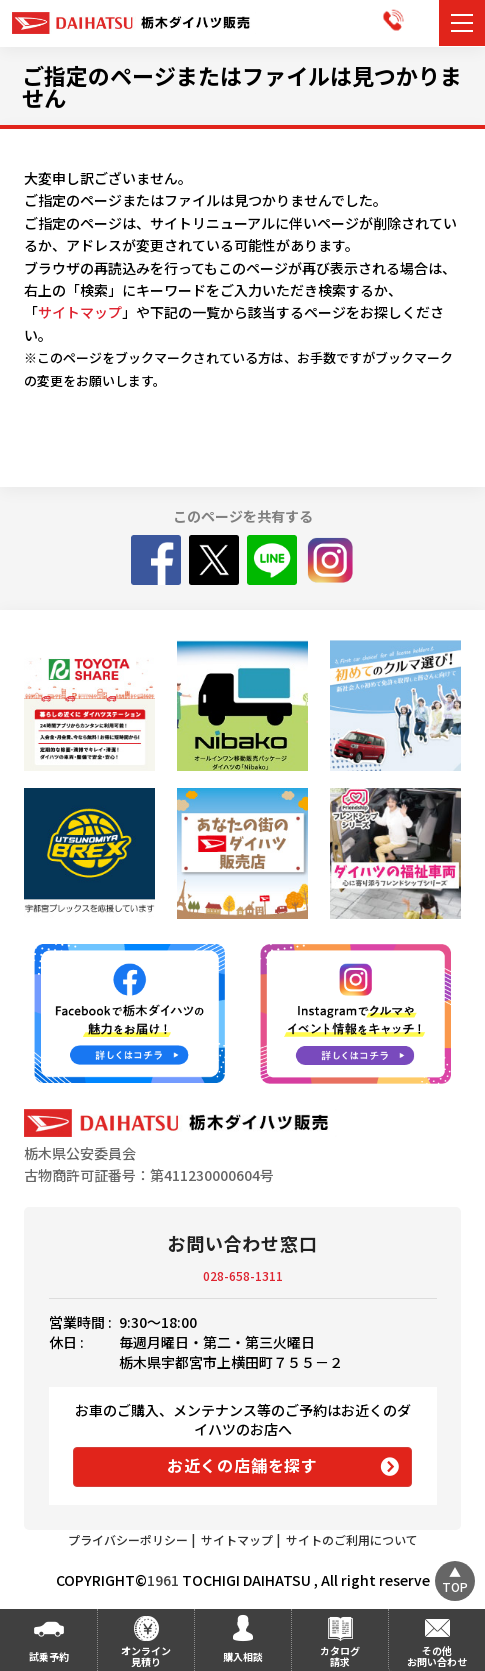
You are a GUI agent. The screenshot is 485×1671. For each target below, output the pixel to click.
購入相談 (243, 1656)
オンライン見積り (146, 1656)
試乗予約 (49, 1656)
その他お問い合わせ (437, 1656)
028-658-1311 (243, 1275)
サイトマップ (80, 312)
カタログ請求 (340, 1656)
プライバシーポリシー (128, 1539)
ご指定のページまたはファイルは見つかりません (242, 86)
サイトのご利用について (352, 1539)
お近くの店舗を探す (242, 1465)
